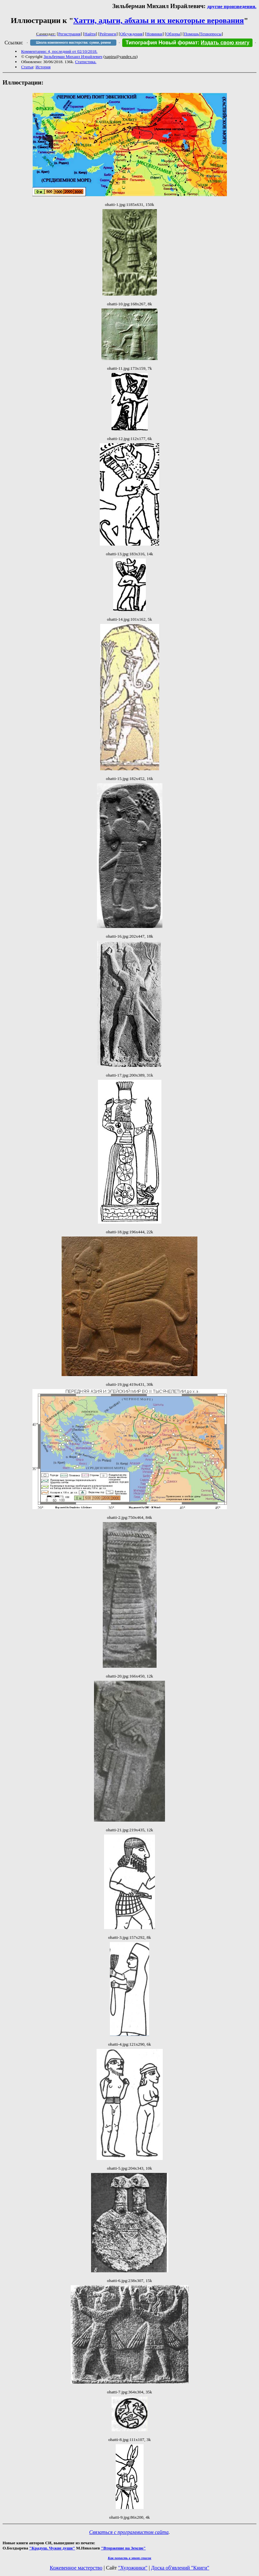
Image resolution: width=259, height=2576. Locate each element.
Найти (90, 33)
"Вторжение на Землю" (123, 2548)
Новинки (154, 33)
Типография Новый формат (161, 42)
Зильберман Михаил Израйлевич (72, 56)
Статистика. (85, 61)
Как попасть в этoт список (129, 2558)
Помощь (191, 33)
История (43, 66)
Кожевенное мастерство (76, 2567)
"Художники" (132, 2567)
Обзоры (173, 33)
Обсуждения (131, 33)
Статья (27, 66)
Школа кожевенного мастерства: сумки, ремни (73, 42)
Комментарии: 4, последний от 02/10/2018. (59, 51)
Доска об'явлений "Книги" (180, 2567)
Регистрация (69, 33)
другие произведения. (231, 6)
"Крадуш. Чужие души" (52, 2548)
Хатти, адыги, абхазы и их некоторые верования (158, 20)
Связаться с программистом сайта (129, 2532)
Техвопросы (211, 33)
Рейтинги (108, 33)
